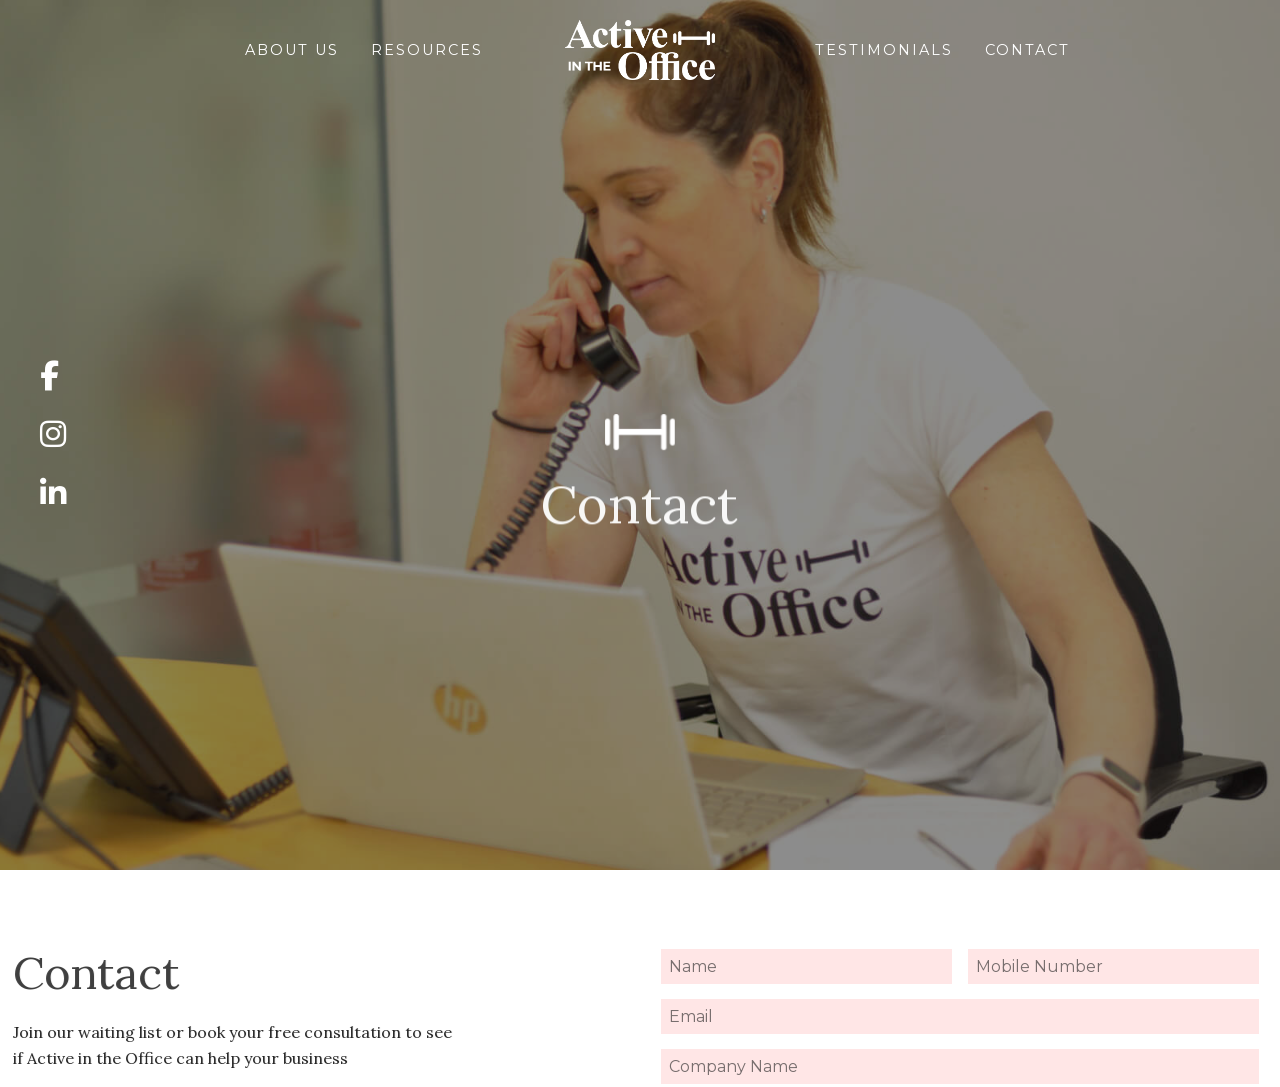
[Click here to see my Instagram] (53, 435)
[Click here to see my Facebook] (53, 377)
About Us (205, 50)
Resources (398, 50)
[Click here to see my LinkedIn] (53, 494)
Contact (1114, 50)
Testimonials (913, 50)
